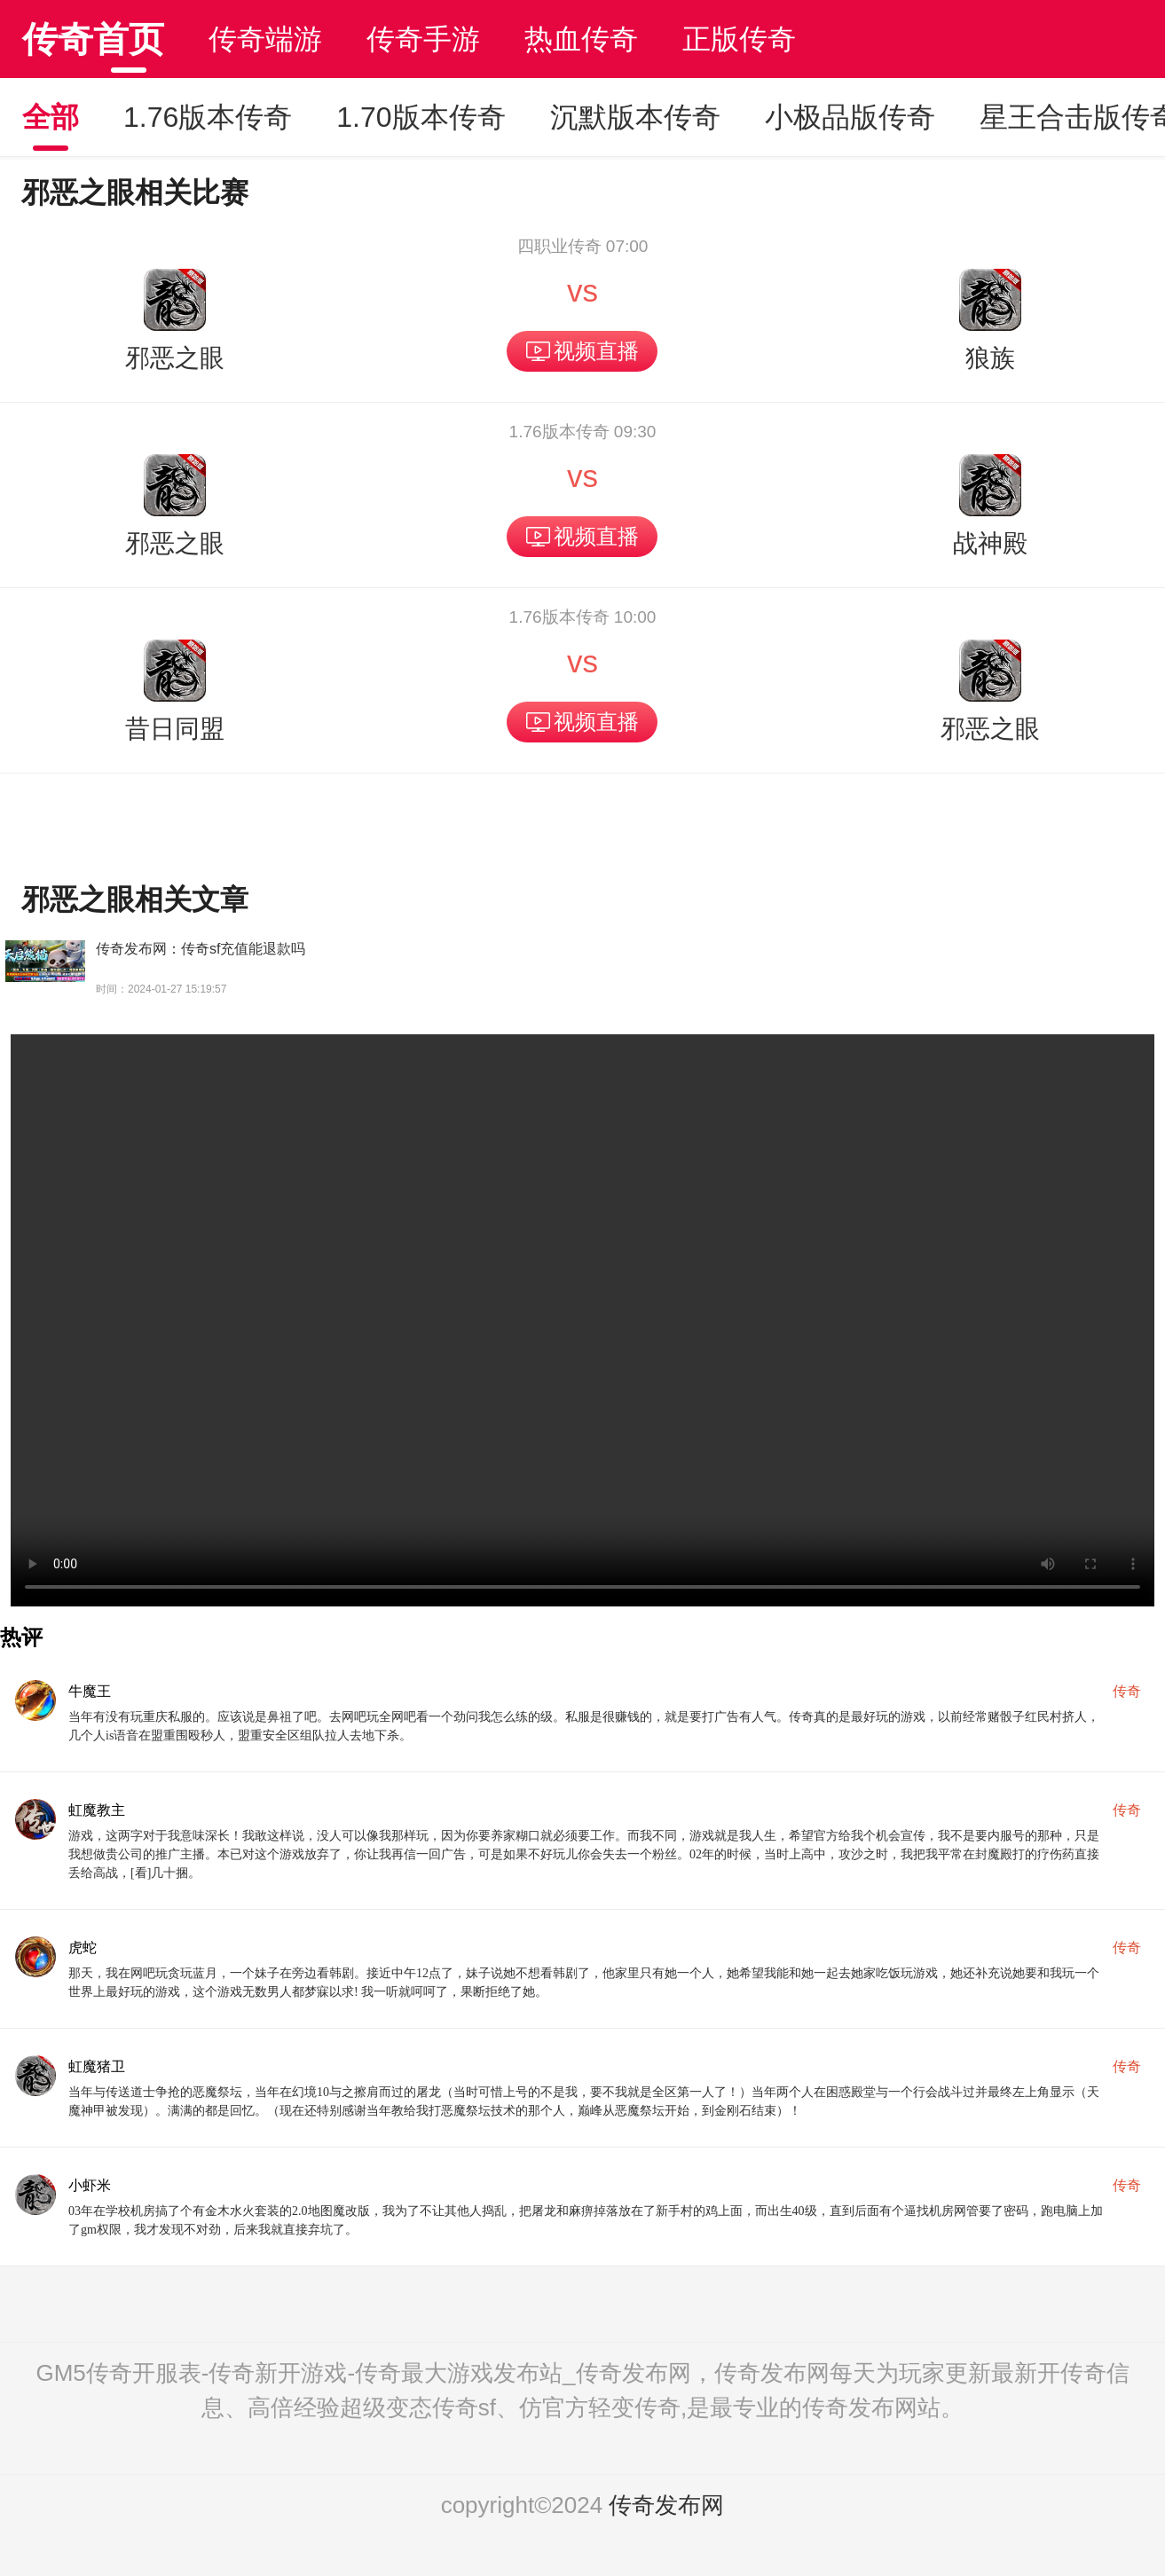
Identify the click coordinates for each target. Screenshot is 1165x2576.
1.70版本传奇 (420, 117)
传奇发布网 (666, 2505)
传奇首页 (93, 39)
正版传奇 (739, 39)
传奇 (1127, 1691)
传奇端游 (265, 39)
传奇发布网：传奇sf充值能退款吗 (200, 948)
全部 (50, 117)
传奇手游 (423, 39)
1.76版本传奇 (207, 117)
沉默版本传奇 (635, 117)
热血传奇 (581, 39)
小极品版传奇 (850, 117)
